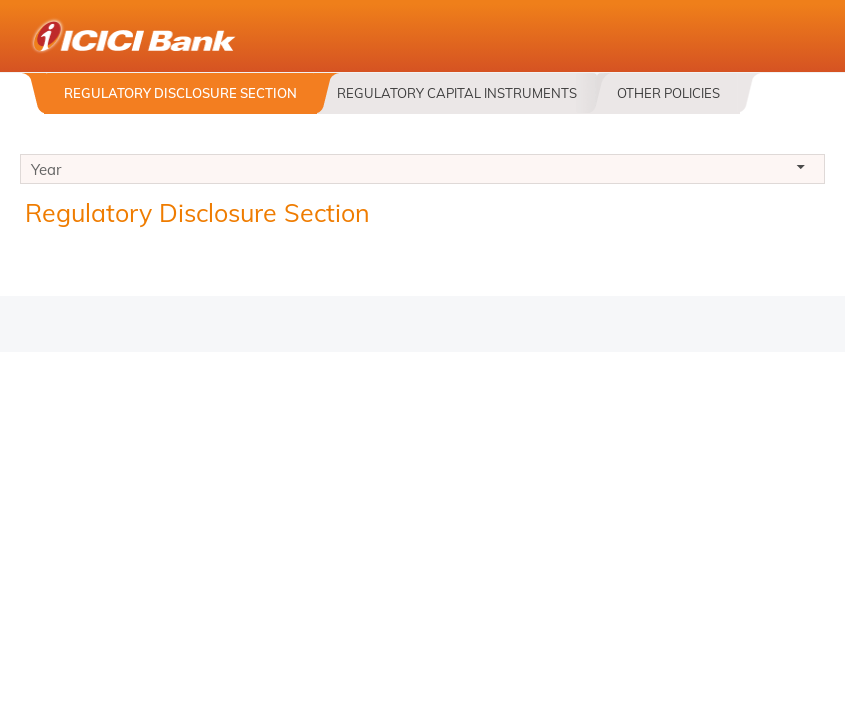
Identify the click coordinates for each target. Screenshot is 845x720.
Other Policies (668, 93)
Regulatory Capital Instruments (457, 93)
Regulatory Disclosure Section (180, 93)
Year (422, 172)
